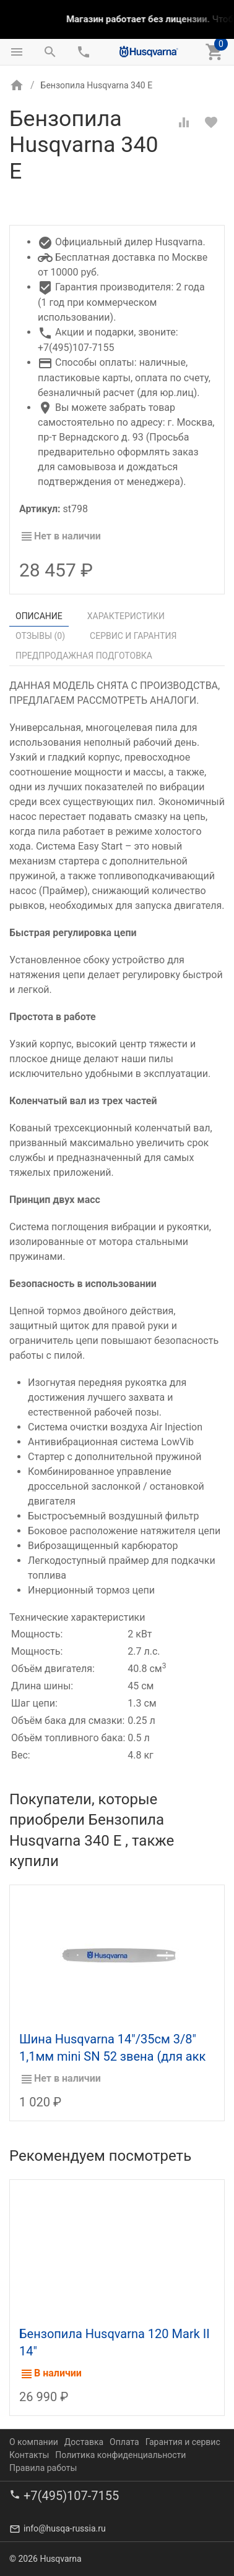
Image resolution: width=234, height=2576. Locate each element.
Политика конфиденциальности (120, 2454)
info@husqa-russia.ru (65, 2528)
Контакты (29, 2454)
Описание (39, 616)
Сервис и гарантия (133, 636)
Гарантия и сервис (182, 2441)
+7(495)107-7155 (71, 2495)
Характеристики (126, 616)
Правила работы (43, 2467)
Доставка (83, 2441)
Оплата (124, 2441)
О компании (33, 2441)
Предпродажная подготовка (83, 656)
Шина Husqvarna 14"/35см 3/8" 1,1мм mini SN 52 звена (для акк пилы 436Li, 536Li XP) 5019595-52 (115, 2056)
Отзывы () (40, 636)
